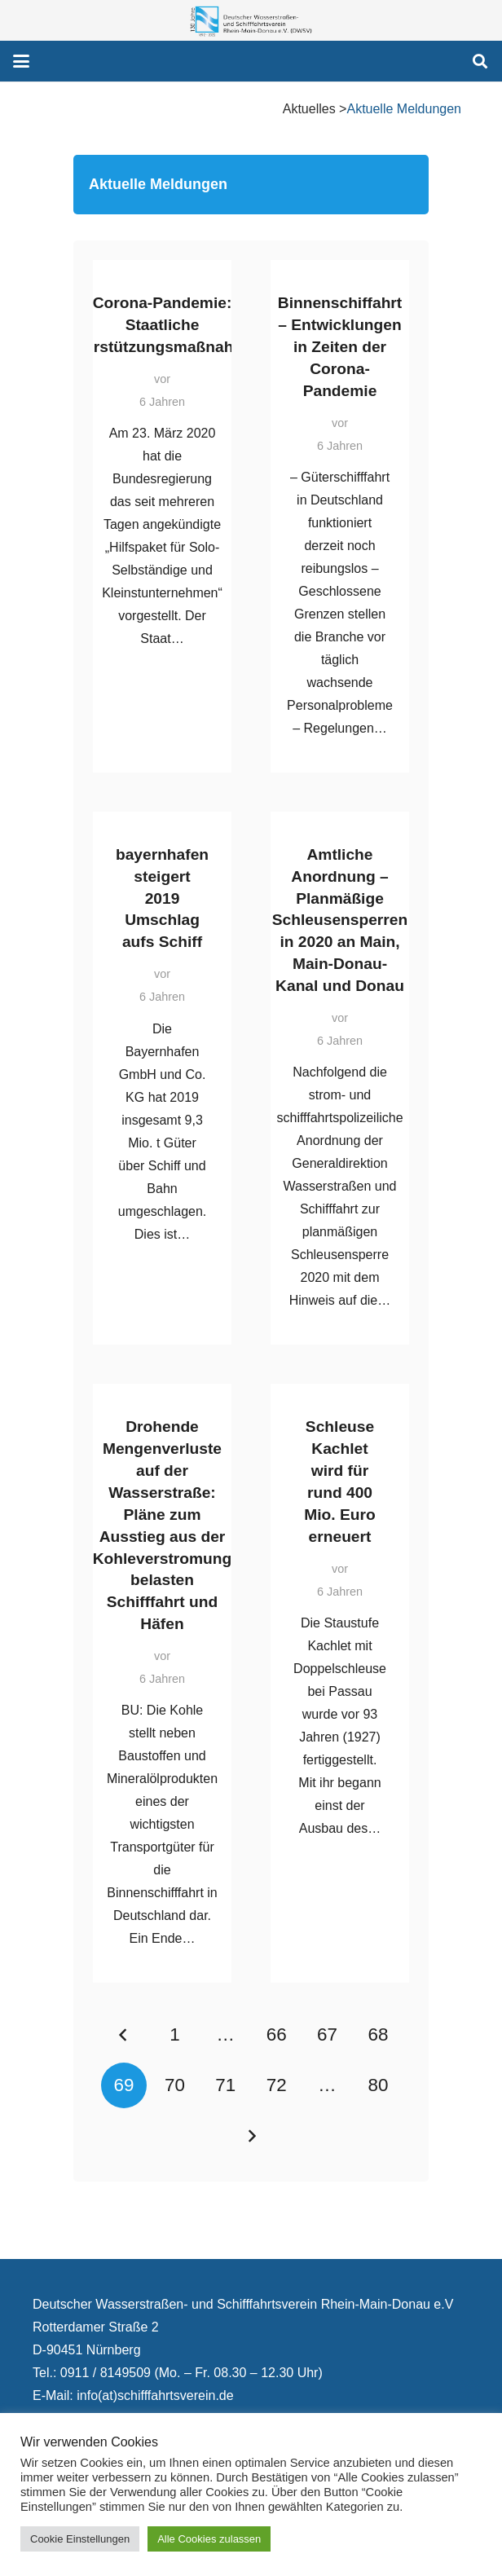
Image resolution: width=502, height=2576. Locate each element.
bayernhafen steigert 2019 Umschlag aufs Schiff (162, 898)
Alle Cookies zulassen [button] (209, 2539)
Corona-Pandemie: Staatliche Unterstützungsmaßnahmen (162, 324)
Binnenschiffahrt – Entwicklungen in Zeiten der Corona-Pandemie (340, 346)
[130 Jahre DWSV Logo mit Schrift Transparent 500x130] (251, 21)
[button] (21, 61)
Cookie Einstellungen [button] (80, 2539)
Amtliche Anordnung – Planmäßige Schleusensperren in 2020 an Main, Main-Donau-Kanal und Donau (339, 920)
